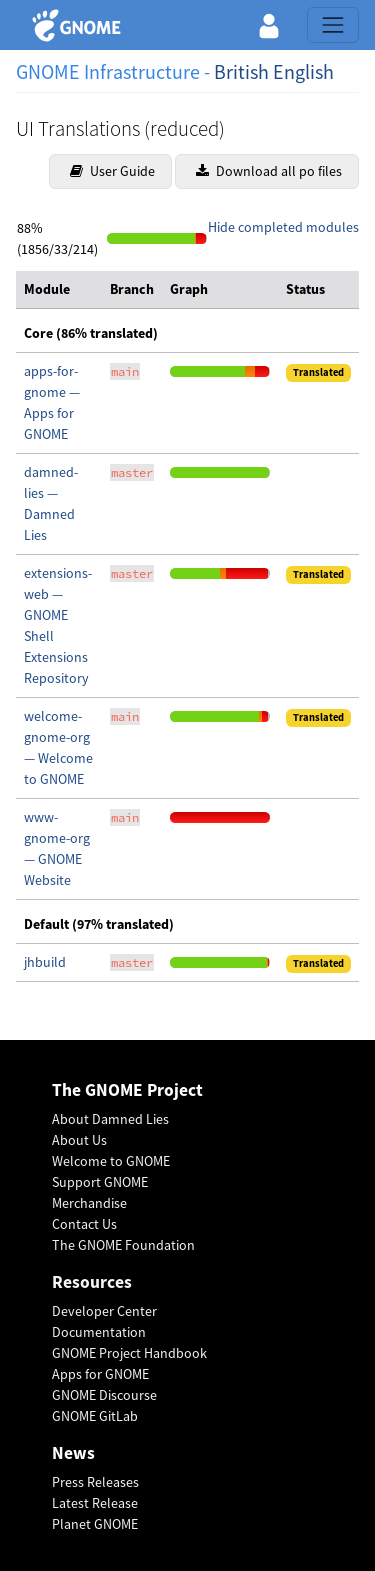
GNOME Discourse (104, 1395)
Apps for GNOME (100, 1374)
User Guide (112, 171)
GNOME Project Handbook (129, 1353)
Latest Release (95, 1503)
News (73, 1453)
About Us (79, 1140)
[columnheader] (59, 290)
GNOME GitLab (95, 1416)
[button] (269, 25)
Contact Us (84, 1224)
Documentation (99, 1332)
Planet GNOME (95, 1524)
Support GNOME (100, 1182)
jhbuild (45, 962)
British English (274, 71)
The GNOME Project (127, 1090)
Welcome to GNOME (111, 1161)
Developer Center (104, 1311)
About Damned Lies (110, 1119)
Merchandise (89, 1203)
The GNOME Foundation (123, 1245)
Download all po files (269, 171)
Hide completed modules (283, 227)
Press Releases (95, 1482)
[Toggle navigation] (333, 25)
